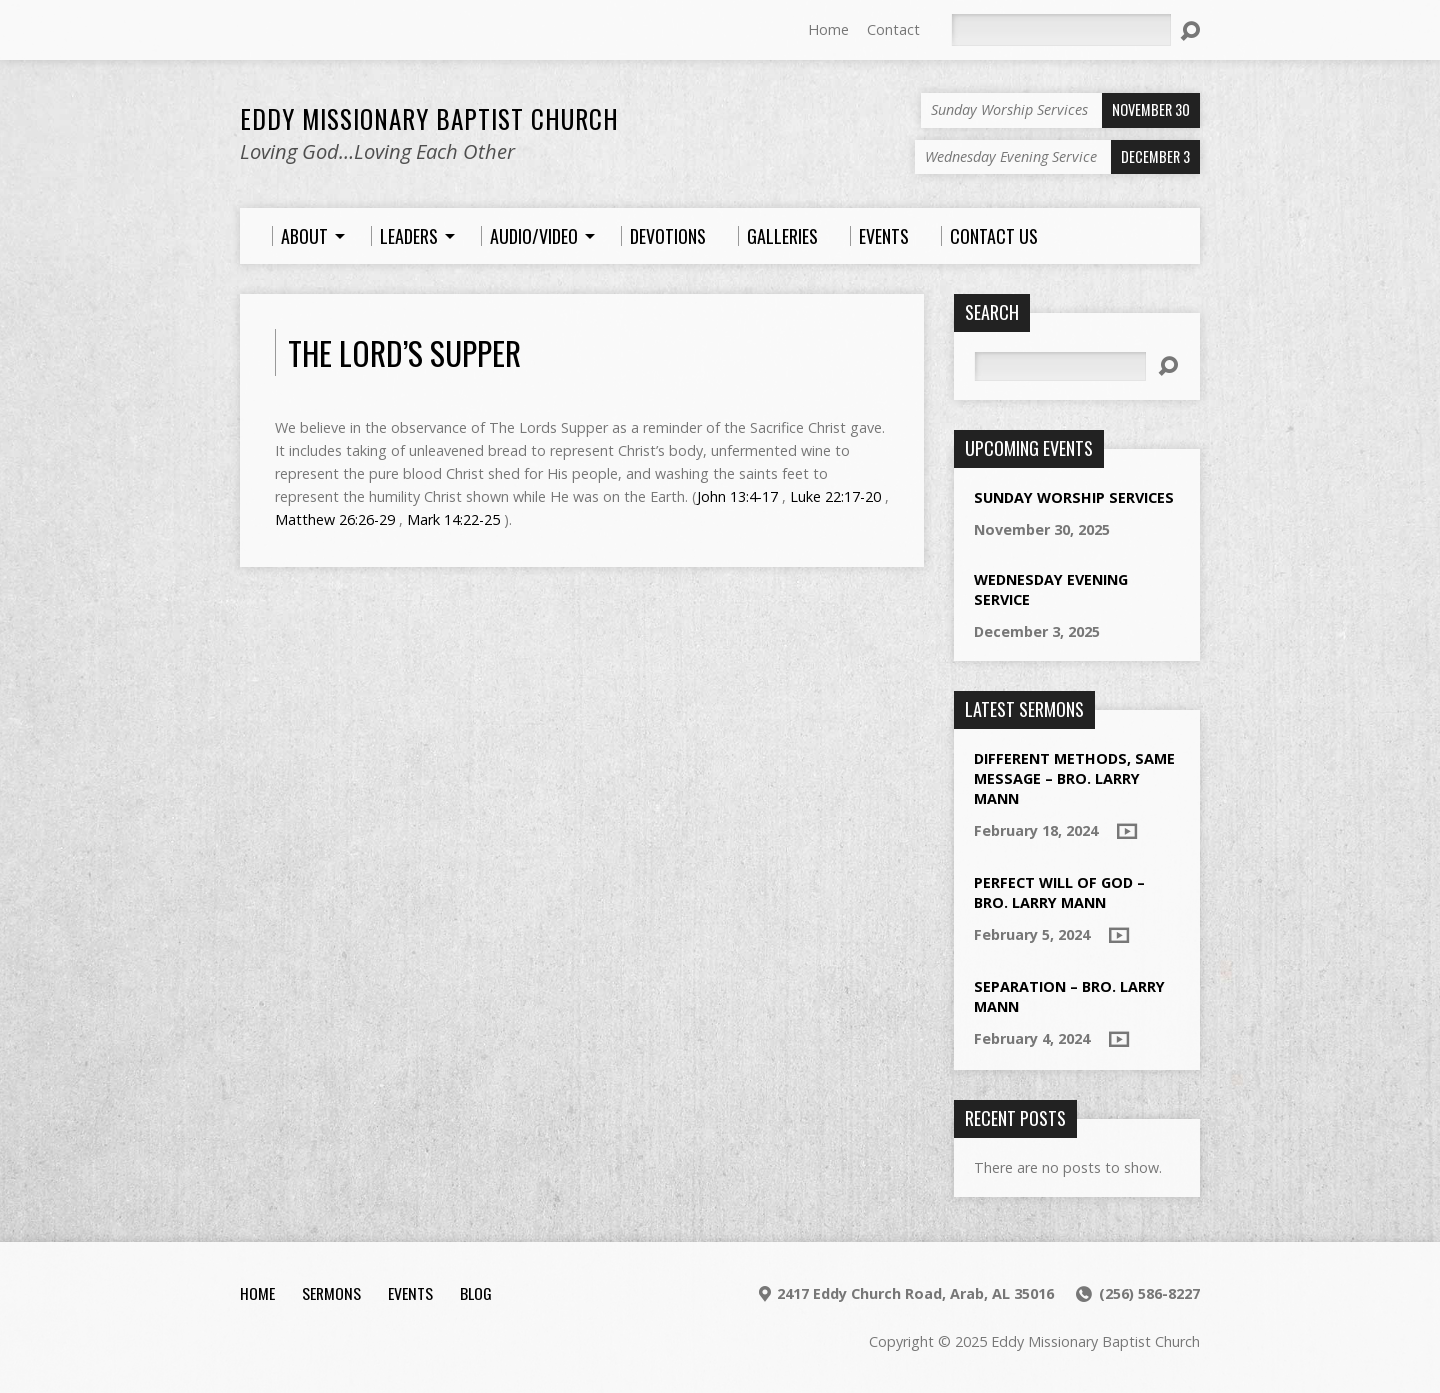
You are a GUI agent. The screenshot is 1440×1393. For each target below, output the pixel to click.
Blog (476, 1293)
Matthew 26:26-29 (335, 519)
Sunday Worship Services (1074, 497)
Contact (893, 29)
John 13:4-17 (737, 496)
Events (410, 1293)
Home (828, 29)
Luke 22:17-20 (835, 496)
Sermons (331, 1293)
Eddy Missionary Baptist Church (429, 118)
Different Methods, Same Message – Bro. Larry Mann (1074, 778)
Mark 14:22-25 (453, 519)
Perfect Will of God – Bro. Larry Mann (1059, 892)
